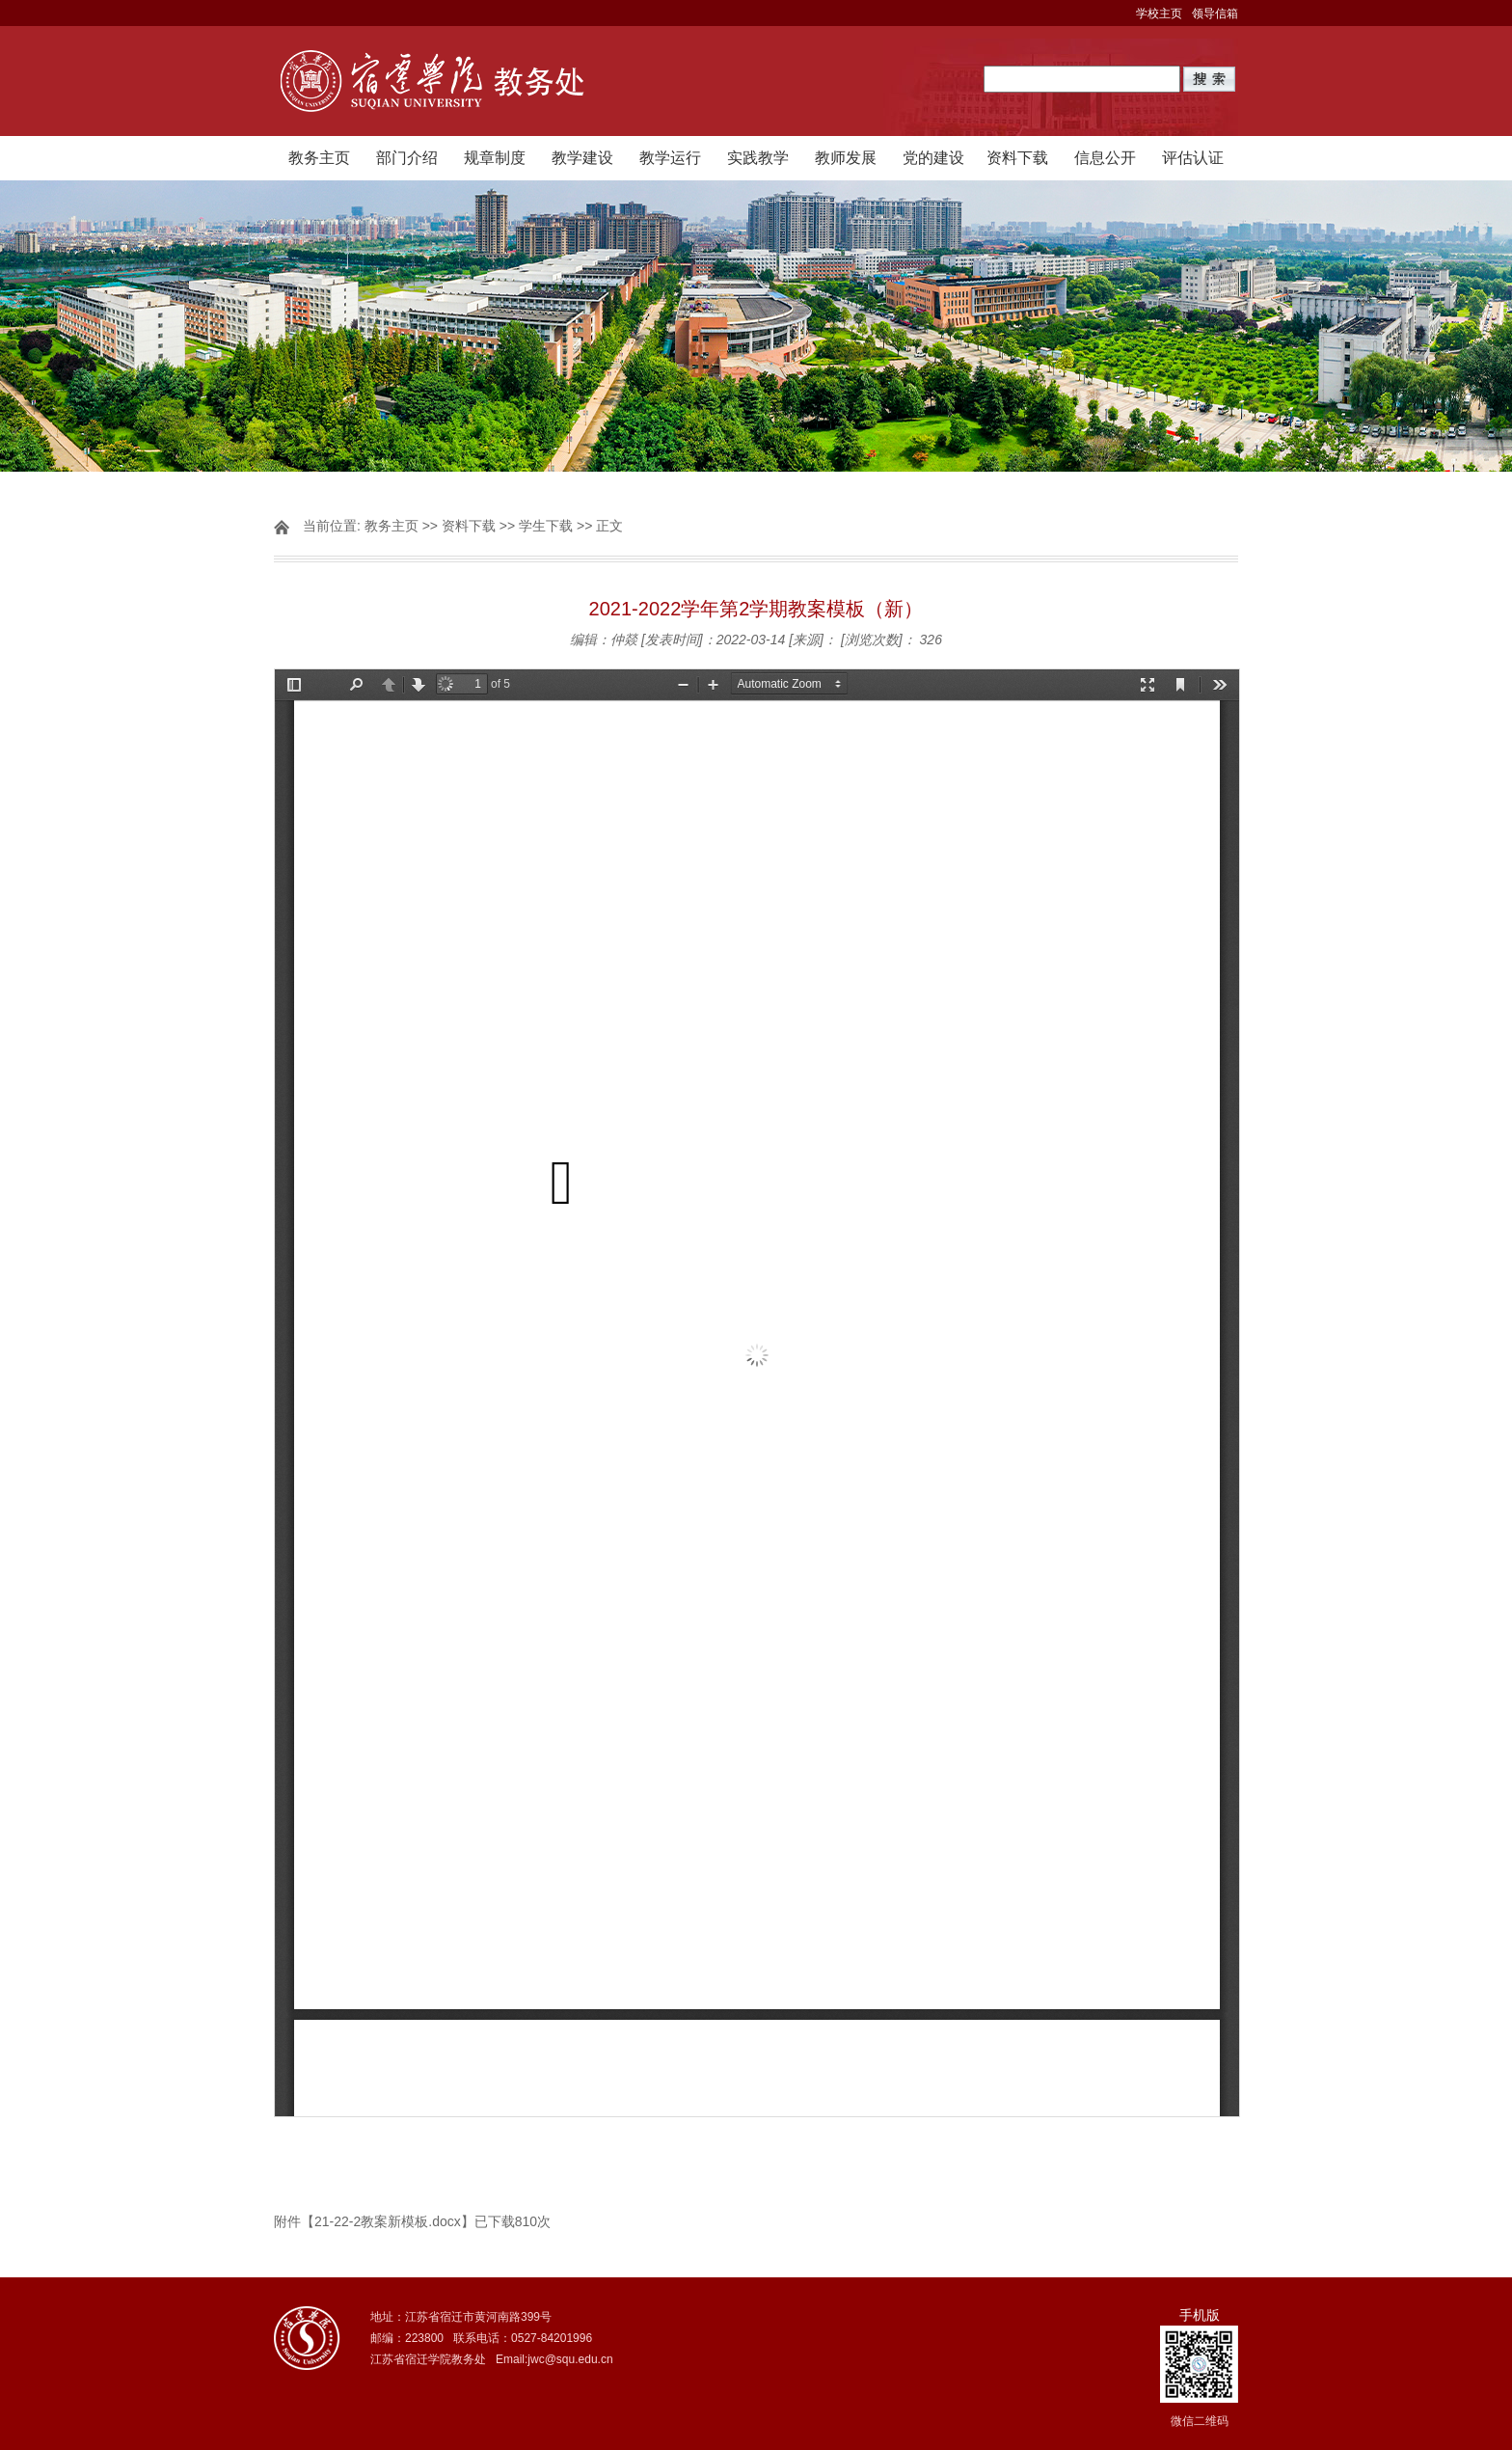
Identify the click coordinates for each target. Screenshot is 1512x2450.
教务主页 (319, 158)
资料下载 (1017, 158)
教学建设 (582, 158)
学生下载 (546, 525)
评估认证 (1193, 158)
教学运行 (670, 158)
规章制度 (495, 158)
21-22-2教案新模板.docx (387, 2221)
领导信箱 (1215, 13)
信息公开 (1105, 158)
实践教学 (758, 158)
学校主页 (1159, 13)
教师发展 (846, 158)
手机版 (1199, 2315)
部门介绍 (407, 158)
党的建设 (933, 158)
